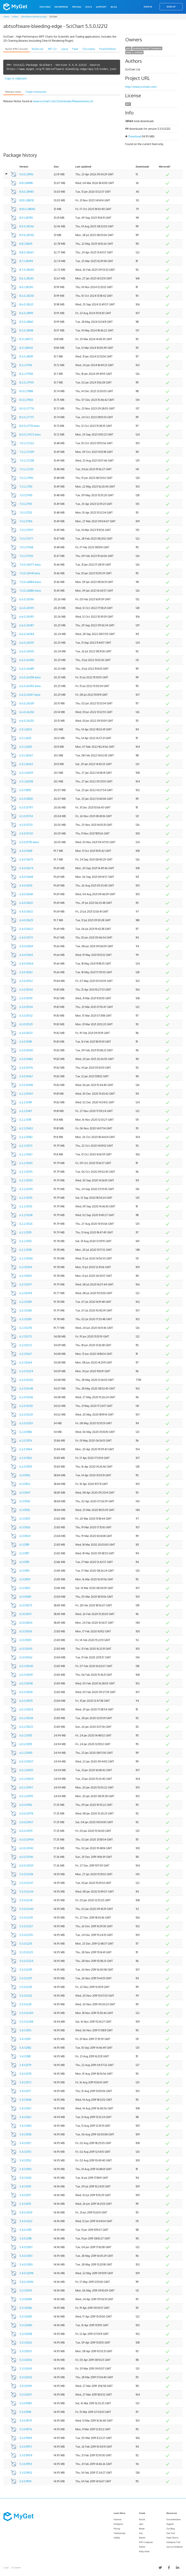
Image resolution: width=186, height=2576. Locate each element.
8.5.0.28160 (26, 321)
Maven (142, 2537)
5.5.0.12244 (26, 1891)
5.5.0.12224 (26, 1961)
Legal (6, 2567)
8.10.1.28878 (26, 200)
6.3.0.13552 (26, 981)
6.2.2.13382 (26, 1137)
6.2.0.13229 (26, 1414)
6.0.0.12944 (26, 1839)
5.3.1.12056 (25, 2360)
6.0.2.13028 (26, 1718)
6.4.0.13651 (25, 885)
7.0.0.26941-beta (29, 573)
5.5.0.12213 (25, 1987)
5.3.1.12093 (25, 2290)
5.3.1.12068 (25, 2334)
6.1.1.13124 (24, 1536)
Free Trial (170, 2533)
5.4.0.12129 (25, 2212)
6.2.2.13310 (25, 1249)
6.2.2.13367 (26, 1154)
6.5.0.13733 (26, 824)
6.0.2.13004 (26, 1778)
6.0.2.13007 (26, 1761)
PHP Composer (146, 2542)
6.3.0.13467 (26, 1076)
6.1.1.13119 (24, 1544)
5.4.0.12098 (26, 2273)
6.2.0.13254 (26, 1371)
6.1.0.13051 (25, 1640)
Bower (142, 2528)
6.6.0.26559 (26, 642)
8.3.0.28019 (26, 356)
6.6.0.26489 (26, 668)
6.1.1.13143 (24, 1501)
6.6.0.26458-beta (30, 677)
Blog (114, 6)
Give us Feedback (174, 2547)
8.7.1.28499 (26, 261)
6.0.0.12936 (26, 1857)
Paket (75, 48)
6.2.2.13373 (25, 1145)
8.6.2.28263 (26, 278)
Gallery (15, 16)
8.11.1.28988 (26, 183)
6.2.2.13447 (26, 1093)
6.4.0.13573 (26, 937)
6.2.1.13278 (25, 1327)
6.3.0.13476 (26, 1067)
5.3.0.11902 (25, 2472)
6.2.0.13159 (25, 1466)
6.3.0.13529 (26, 1024)
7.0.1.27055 (26, 556)
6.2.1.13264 (25, 1362)
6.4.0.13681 (25, 850)
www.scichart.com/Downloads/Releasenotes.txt (63, 101)
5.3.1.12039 (25, 2386)
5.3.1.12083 (25, 2316)
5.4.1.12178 (25, 2073)
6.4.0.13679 (26, 859)
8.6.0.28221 (26, 304)
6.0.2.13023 (26, 1726)
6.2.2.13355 (26, 1171)
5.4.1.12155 (25, 2151)
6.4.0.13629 (26, 920)
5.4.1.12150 (25, 2169)
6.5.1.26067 (26, 755)
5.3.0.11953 (25, 2464)
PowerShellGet (107, 48)
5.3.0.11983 (25, 2403)
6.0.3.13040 (26, 1666)
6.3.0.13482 (26, 1059)
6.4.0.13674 (26, 868)
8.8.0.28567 (26, 252)
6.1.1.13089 (25, 1596)
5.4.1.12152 (25, 2160)
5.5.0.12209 (26, 2013)
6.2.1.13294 (25, 1293)
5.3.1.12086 (25, 2308)
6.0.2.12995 (26, 1796)
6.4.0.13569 (26, 946)
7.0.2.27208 (26, 460)
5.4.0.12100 (26, 2264)
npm (141, 2524)
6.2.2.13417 (25, 1111)
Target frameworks (35, 91)
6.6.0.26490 (26, 660)
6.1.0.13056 (25, 1631)
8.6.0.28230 (26, 295)
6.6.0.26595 (26, 608)
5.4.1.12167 (25, 2108)
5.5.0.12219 (25, 1969)
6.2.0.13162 (25, 1458)
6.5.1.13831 (25, 790)
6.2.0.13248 (26, 1388)
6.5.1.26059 (26, 772)
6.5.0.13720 (26, 833)
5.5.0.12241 (25, 1900)
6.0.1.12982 (25, 1804)
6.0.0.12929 (26, 1865)
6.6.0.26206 (26, 712)
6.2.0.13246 (26, 1397)
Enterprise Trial (173, 2542)
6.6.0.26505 (26, 651)
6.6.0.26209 (26, 703)
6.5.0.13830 (26, 798)
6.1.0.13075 (25, 1605)
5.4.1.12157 (25, 2143)
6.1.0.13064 (25, 1622)
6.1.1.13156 (24, 1475)
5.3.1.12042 (25, 2377)
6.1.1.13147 (24, 1492)
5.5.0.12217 (25, 1978)
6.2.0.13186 (25, 1432)
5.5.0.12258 (26, 1874)
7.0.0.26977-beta (30, 564)
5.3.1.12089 (25, 2299)
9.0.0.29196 (26, 174)
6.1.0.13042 (25, 1657)
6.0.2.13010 (25, 1752)
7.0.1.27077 (26, 538)
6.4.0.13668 (26, 877)
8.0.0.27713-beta (29, 426)
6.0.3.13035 (26, 1700)
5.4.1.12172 (25, 2082)
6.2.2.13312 (25, 1241)
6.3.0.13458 (26, 1085)
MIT (128, 104)
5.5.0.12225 (26, 1952)
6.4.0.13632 (26, 911)
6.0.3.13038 (26, 1683)
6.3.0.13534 (26, 1007)
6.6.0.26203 (26, 720)
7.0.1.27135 (25, 504)
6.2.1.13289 (25, 1301)
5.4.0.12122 (25, 2221)
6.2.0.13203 (26, 1423)
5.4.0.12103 (25, 2255)
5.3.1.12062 (25, 2342)
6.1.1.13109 (24, 1579)
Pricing (76, 6)
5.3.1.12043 (25, 2368)
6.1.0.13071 (25, 1614)
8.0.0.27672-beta (30, 434)
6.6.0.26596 (26, 599)
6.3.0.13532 (26, 1015)
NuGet (142, 2519)
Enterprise (61, 6)
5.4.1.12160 (25, 2125)
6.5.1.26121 (25, 738)
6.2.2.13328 (26, 1215)
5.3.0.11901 (25, 2481)
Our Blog (170, 2528)
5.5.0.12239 (26, 1917)
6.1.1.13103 (24, 1588)
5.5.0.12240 (26, 1909)
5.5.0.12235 (26, 1935)
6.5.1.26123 (25, 729)
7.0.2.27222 (26, 443)
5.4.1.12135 (25, 2203)
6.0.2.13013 (25, 1744)
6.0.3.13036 (26, 1692)
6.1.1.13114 (24, 1570)
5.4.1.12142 (25, 2177)
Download (134, 136)
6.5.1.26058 (26, 781)
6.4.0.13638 (26, 894)
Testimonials (119, 2533)
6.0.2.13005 (26, 1770)
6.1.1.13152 (24, 1484)
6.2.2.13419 (25, 1102)
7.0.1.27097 (26, 530)
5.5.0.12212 (25, 1995)
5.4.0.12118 (25, 2238)
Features (45, 6)
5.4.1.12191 (24, 2039)
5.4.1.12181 (24, 2056)
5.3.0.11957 (25, 2446)
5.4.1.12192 (25, 2030)
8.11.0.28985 (26, 191)
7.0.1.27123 (25, 512)
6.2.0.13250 (26, 1380)
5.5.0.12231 (25, 1943)
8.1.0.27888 (26, 391)
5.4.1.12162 (25, 2117)
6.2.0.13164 (25, 1449)
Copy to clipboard (15, 78)
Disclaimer (16, 2567)
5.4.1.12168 (25, 2099)
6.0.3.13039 (26, 1674)
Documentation (173, 2519)
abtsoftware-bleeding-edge (33, 16)
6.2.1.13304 (25, 1267)
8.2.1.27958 (26, 373)
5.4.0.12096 (26, 2282)
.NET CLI (52, 48)
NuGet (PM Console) (16, 48)
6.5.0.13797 (26, 807)
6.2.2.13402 (26, 1128)
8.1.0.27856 (26, 400)
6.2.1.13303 (25, 1275)
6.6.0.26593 (26, 616)
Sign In (148, 6)
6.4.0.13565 (26, 955)
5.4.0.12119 (25, 2229)
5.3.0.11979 (25, 2420)
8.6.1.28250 (26, 287)
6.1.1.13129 (24, 1518)
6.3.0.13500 (26, 1050)
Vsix (141, 2533)
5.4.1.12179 (25, 2065)
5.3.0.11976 (25, 2429)
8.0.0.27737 (26, 417)
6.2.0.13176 (25, 1440)
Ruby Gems (144, 2551)
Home (6, 16)
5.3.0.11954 (25, 2455)
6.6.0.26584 (26, 634)
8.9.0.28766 (26, 226)
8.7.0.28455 (26, 269)
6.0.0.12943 (26, 1848)
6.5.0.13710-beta (29, 842)
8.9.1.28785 (26, 217)
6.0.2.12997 (26, 1787)
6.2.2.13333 (25, 1206)
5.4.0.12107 (26, 2247)
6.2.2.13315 (25, 1232)
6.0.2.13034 (26, 1709)
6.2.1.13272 (25, 1345)
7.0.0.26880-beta (30, 590)
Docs (88, 6)
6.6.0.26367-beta (29, 694)
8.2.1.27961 (25, 365)
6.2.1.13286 (25, 1310)
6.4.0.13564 (26, 963)
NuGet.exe (37, 48)
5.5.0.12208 (26, 2021)
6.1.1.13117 (24, 1553)
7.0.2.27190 (26, 478)
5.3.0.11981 (25, 2412)
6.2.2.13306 (26, 1258)
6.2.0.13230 (26, 1406)
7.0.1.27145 (25, 495)
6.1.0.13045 (25, 1648)
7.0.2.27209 (26, 452)
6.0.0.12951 (25, 1831)
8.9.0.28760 (26, 235)
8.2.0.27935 (26, 382)
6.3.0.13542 (26, 989)
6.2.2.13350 (26, 1180)
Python (142, 2547)
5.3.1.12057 (25, 2351)
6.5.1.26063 (26, 764)
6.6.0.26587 (26, 625)
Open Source (172, 2537)
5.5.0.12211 (25, 2004)
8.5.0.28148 (26, 330)
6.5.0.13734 (26, 816)
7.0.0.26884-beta (30, 582)
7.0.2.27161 (25, 486)
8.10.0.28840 (27, 209)
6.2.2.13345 (26, 1189)
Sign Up (171, 6)
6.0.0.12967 (26, 1822)
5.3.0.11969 (25, 2438)
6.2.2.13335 (25, 1197)
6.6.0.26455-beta (30, 686)
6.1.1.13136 (24, 1510)
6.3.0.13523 (26, 1033)
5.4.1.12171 (24, 2091)
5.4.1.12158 (25, 2134)
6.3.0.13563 (26, 972)
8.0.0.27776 (26, 408)
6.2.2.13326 (26, 1223)
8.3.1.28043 (26, 347)
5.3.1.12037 (25, 2394)
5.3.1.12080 (25, 2325)
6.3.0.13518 (25, 1041)
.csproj (64, 48)
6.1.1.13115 (24, 1562)
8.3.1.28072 (26, 339)
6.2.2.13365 (26, 1163)
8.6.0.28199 (26, 313)
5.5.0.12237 (26, 1926)
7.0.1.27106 (25, 521)
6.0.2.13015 (25, 1735)
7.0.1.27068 (26, 547)
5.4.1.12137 (25, 2195)
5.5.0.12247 (26, 1883)
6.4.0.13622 (26, 929)
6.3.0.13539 (26, 998)
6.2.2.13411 (25, 1119)
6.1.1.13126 (24, 1527)
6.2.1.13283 (25, 1319)
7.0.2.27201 (26, 469)
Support (101, 6)
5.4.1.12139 (25, 2186)
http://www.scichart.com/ (141, 86)
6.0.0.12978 (26, 1813)
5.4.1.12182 (25, 2047)
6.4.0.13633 (26, 903)
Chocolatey (88, 48)
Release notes (13, 91)
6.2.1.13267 (25, 1354)
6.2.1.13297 (25, 1284)
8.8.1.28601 (25, 243)
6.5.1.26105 (25, 746)
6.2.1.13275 (25, 1336)
